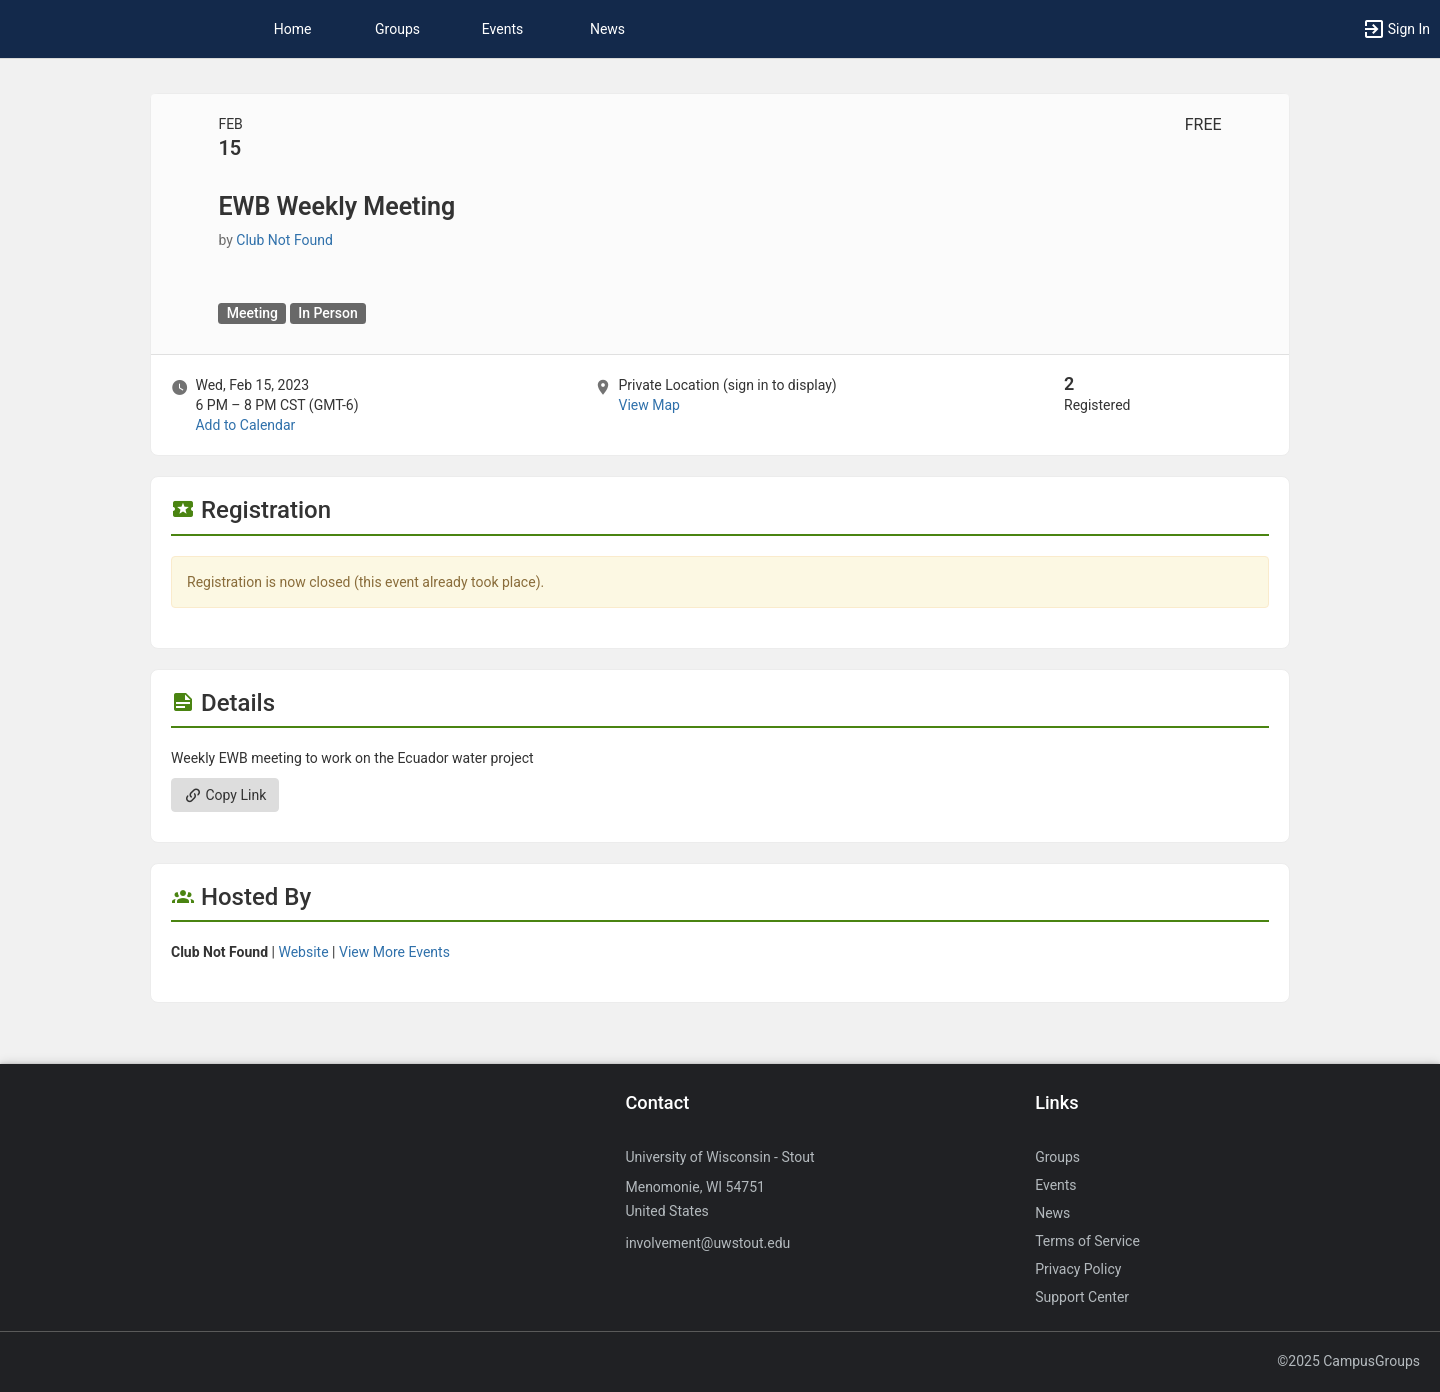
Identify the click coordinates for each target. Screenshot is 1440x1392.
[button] (1396, 29)
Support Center (1082, 1297)
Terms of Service (1087, 1241)
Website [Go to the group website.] (303, 952)
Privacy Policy (1078, 1269)
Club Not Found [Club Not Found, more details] (284, 240)
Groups (397, 29)
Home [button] (293, 29)
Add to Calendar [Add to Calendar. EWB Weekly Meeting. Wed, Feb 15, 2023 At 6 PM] (245, 425)
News (607, 29)
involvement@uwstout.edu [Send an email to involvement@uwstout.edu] (707, 1243)
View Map (648, 405)
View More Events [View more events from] (394, 952)
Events (502, 29)
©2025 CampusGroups (1348, 1361)
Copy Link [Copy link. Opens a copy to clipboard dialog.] (225, 795)
